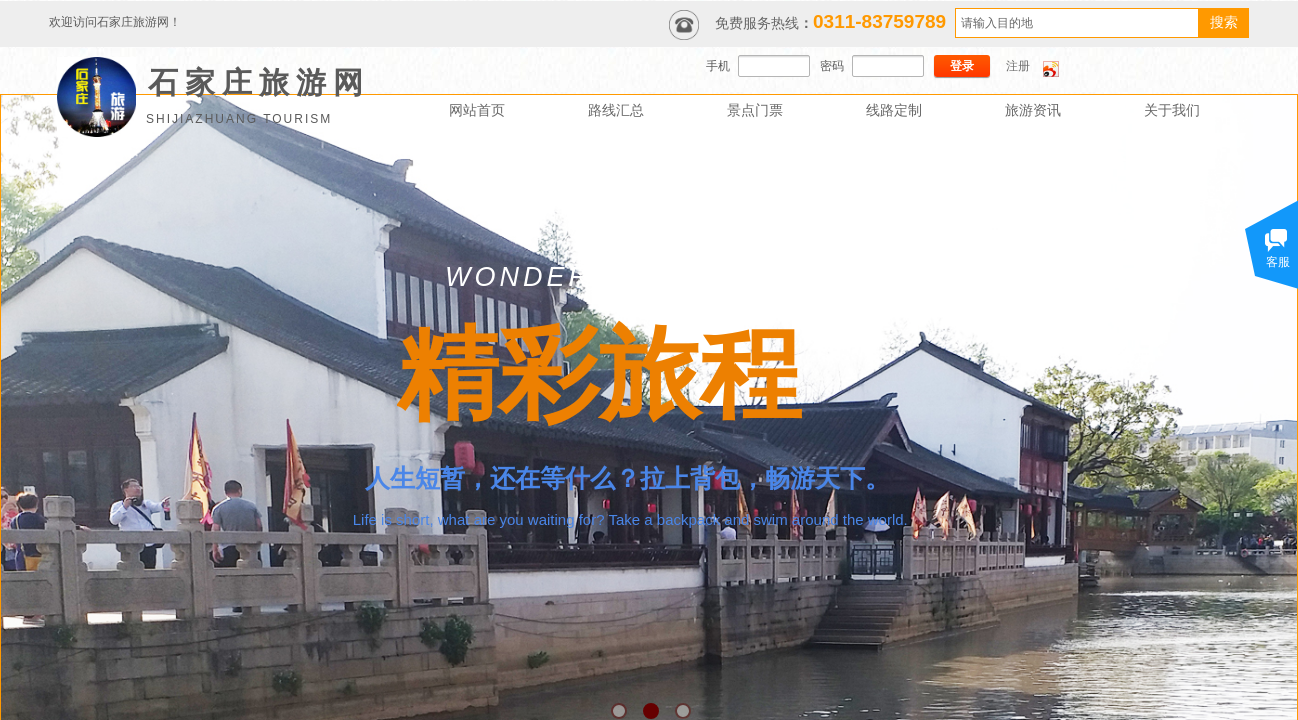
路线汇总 (616, 110)
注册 (1018, 66)
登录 (962, 66)
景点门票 (755, 110)
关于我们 (1172, 110)
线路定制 (894, 110)
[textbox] (1077, 23)
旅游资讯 (1033, 110)
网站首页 (477, 110)
